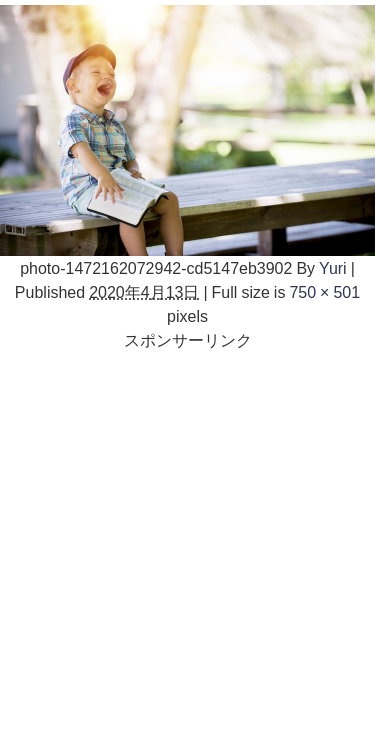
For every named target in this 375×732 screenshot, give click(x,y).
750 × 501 (324, 292)
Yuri (333, 268)
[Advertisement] (187, 539)
